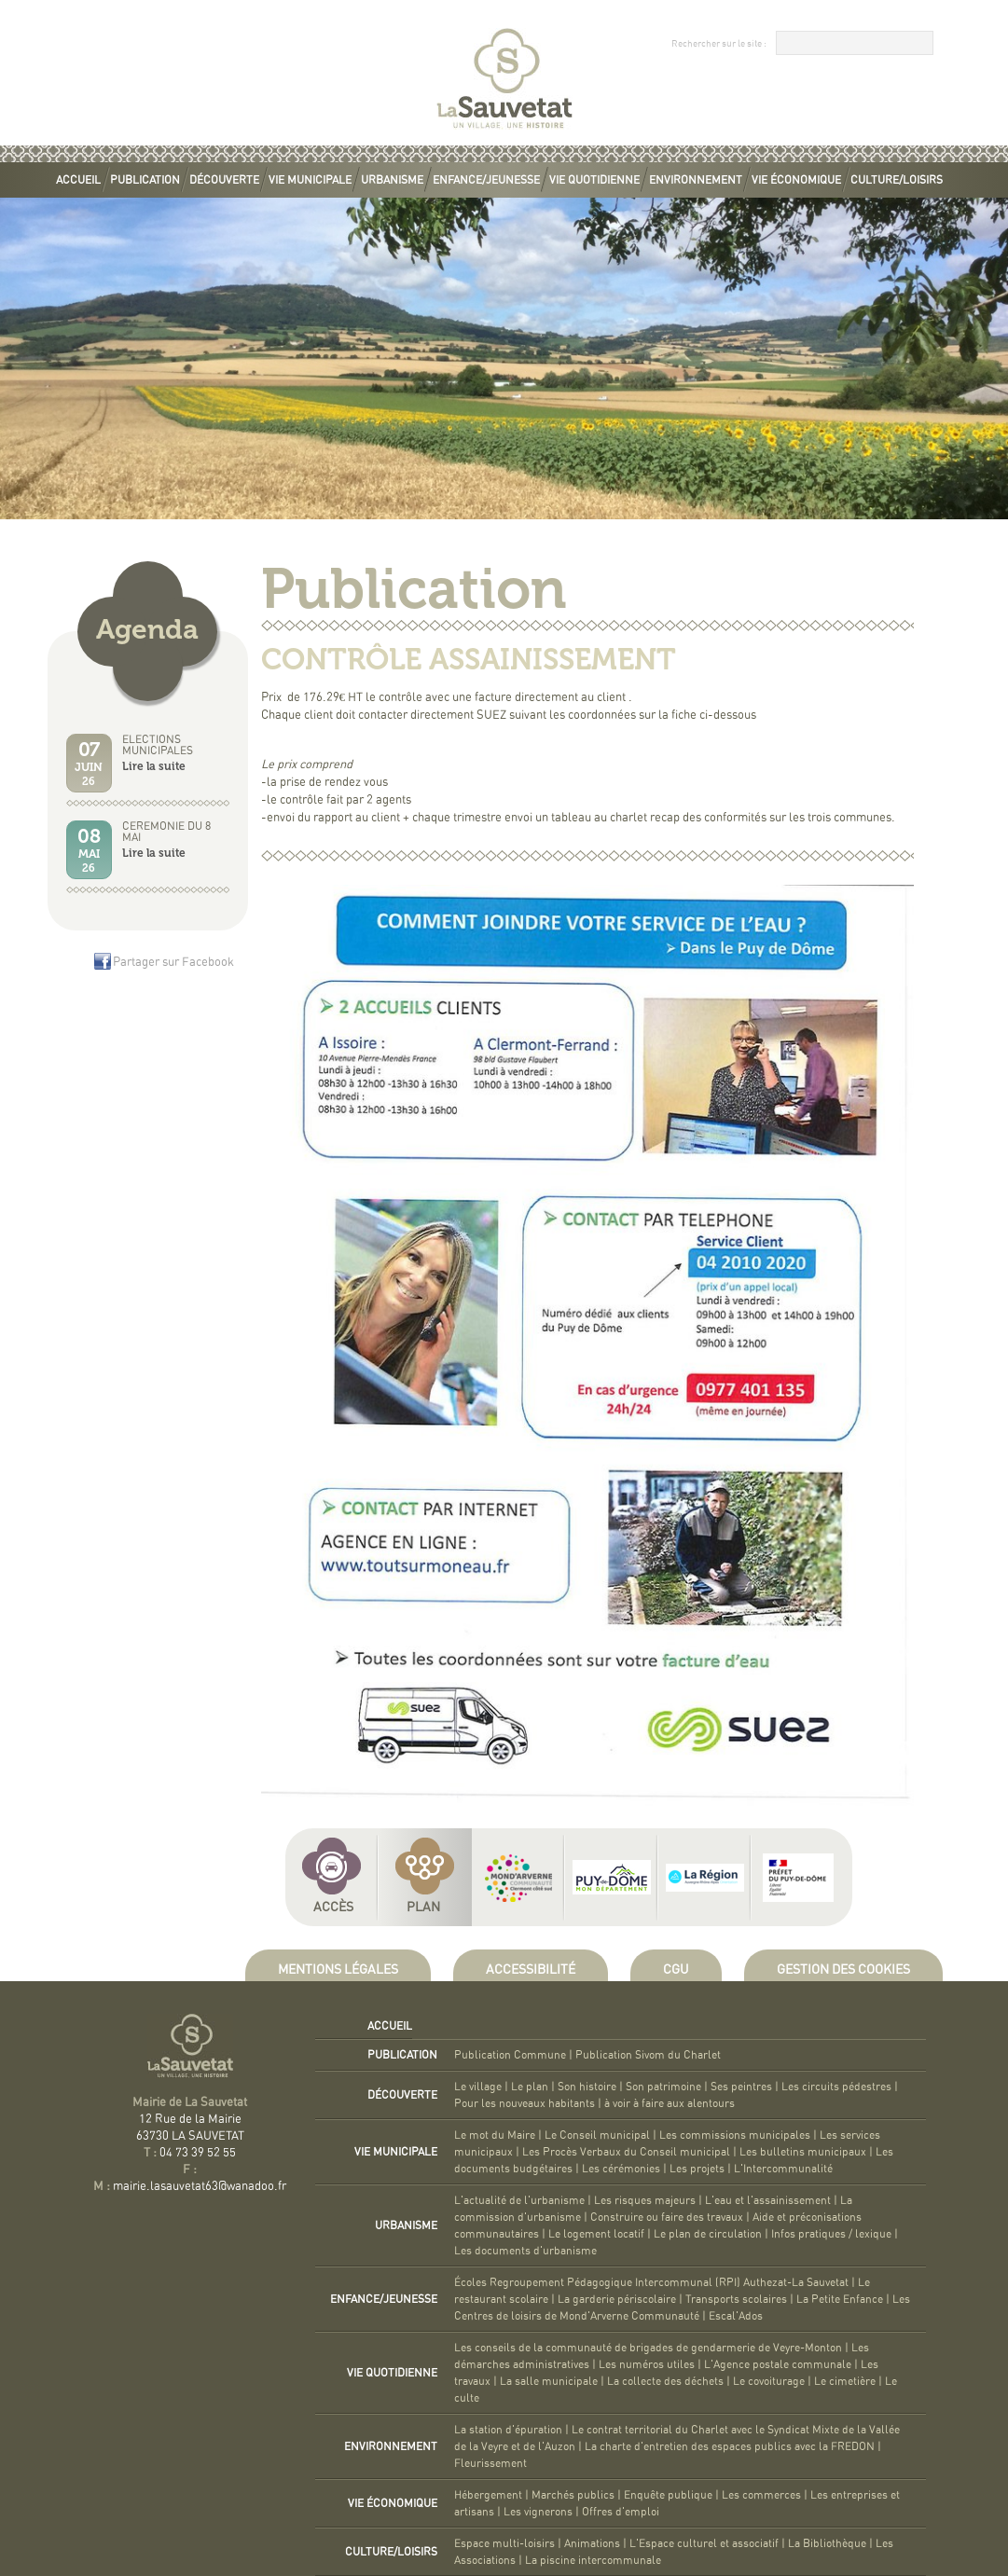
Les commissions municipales (734, 2135)
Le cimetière (845, 2381)
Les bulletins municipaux (802, 2151)
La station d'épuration (508, 2429)
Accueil (78, 180)
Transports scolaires (736, 2299)
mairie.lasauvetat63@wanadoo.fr (199, 2187)
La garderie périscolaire (617, 2299)
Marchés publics (573, 2494)
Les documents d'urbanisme (525, 2250)
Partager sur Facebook (173, 963)
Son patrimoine (663, 2086)
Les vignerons (538, 2511)
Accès (333, 1907)
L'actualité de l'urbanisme (519, 2200)
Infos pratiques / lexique (831, 2233)
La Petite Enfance (839, 2299)
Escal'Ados (736, 2315)
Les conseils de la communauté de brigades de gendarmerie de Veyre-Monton (648, 2347)
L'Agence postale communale (777, 2364)
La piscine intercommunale (593, 2560)
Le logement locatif (596, 2233)
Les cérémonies (621, 2168)
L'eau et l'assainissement (768, 2200)
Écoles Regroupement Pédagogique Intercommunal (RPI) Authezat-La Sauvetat (651, 2282)
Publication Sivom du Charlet (648, 2054)
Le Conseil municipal (597, 2135)
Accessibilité (530, 1970)
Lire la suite (154, 766)
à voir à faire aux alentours (669, 2103)
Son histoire (587, 2086)
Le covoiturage (769, 2381)
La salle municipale (549, 2381)
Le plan (529, 2086)
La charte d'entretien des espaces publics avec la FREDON (730, 2446)
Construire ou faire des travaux (666, 2217)
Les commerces (761, 2494)
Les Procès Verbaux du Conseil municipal (626, 2151)
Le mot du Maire (494, 2135)
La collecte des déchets (665, 2381)
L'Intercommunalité (783, 2168)
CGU (676, 1970)
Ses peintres (741, 2086)
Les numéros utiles (647, 2364)
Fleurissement (490, 2463)
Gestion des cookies (843, 1970)
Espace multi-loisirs (504, 2543)
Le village (478, 2086)
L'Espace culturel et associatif (704, 2543)
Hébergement (488, 2494)
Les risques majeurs (645, 2200)
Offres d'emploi (620, 2511)
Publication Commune (510, 2054)
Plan (423, 1907)
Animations (592, 2543)
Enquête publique (668, 2494)
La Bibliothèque (827, 2543)
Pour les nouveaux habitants (524, 2103)
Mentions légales (338, 1970)
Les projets (697, 2168)
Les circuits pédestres (836, 2086)
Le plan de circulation (708, 2233)
